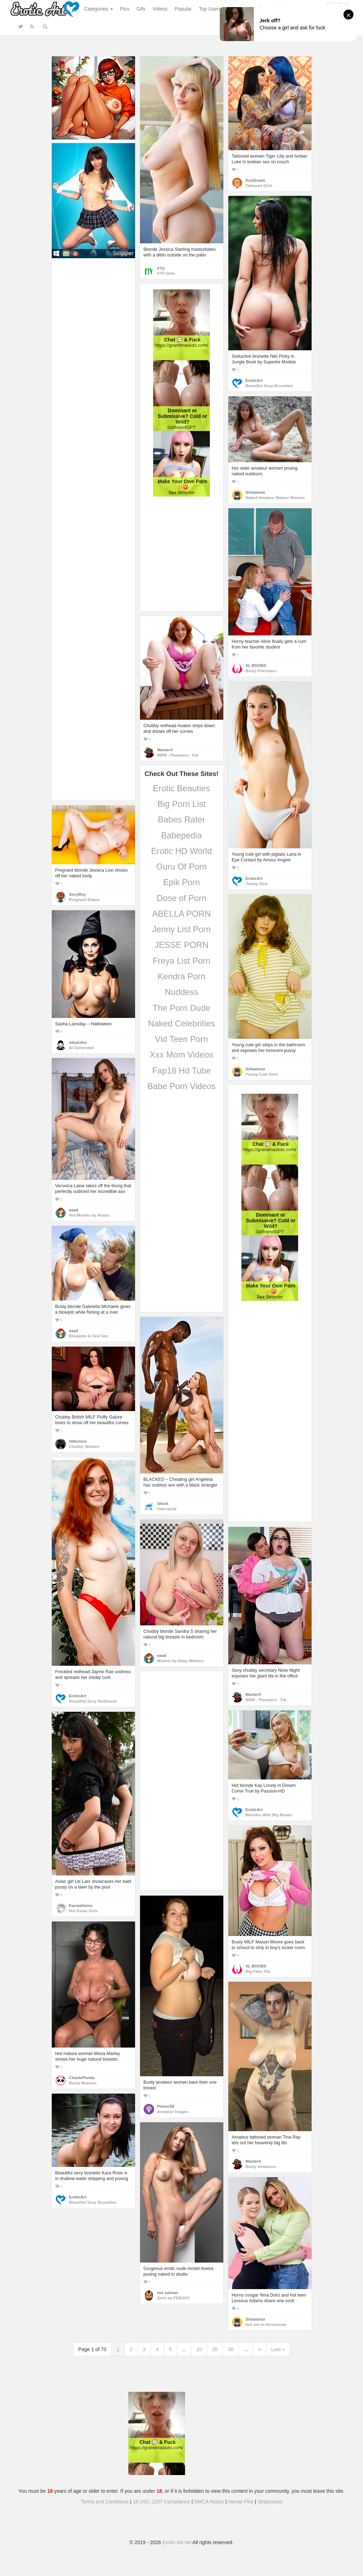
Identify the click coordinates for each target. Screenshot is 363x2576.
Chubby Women (84, 1446)
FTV (161, 268)
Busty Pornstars (261, 671)
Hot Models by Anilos (89, 1215)
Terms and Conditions (105, 2501)
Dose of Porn (181, 898)
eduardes (78, 1042)
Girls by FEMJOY (173, 2298)
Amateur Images (173, 2112)
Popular (183, 9)
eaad (73, 1210)
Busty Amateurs (261, 2166)
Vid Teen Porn (181, 1039)
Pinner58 (165, 2106)
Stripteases (269, 2501)
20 (215, 2349)
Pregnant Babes (84, 900)
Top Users (210, 9)
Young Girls (257, 884)
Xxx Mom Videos (181, 1054)
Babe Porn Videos (181, 1086)
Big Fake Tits (258, 1971)
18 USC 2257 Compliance (161, 2501)
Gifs (140, 9)
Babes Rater (181, 819)
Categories (98, 9)
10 (199, 2349)
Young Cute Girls (262, 1074)
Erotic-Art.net (176, 2542)
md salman (167, 2293)
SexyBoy (77, 894)
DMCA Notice (209, 2501)
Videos (160, 9)
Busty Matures (83, 2083)
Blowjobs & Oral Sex (88, 1336)
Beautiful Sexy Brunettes (269, 386)
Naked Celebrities (181, 1023)
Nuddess (182, 992)
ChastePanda (82, 2078)
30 (231, 2349)
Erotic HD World (181, 851)
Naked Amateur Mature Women (275, 498)
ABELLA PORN (181, 913)
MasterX (165, 750)
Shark (162, 1503)
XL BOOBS (256, 665)
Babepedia (181, 835)
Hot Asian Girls (83, 1911)
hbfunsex (78, 1441)
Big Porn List (181, 804)
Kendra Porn (182, 976)
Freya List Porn (182, 961)
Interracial (167, 1509)
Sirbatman (255, 492)
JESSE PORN (181, 945)
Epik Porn (181, 882)
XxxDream (255, 180)
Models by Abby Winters (180, 1661)
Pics (124, 9)
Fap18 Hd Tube (181, 1070)
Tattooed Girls (259, 185)
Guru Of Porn (181, 866)
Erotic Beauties (181, 788)
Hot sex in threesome (266, 2324)
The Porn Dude (182, 1008)
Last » (278, 2349)
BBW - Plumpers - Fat (178, 755)
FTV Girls (166, 273)
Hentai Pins (240, 2501)
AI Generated (81, 1048)
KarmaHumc (81, 1905)
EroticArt (254, 380)
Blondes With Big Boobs (269, 1815)
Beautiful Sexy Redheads (93, 1701)
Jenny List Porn (181, 929)
